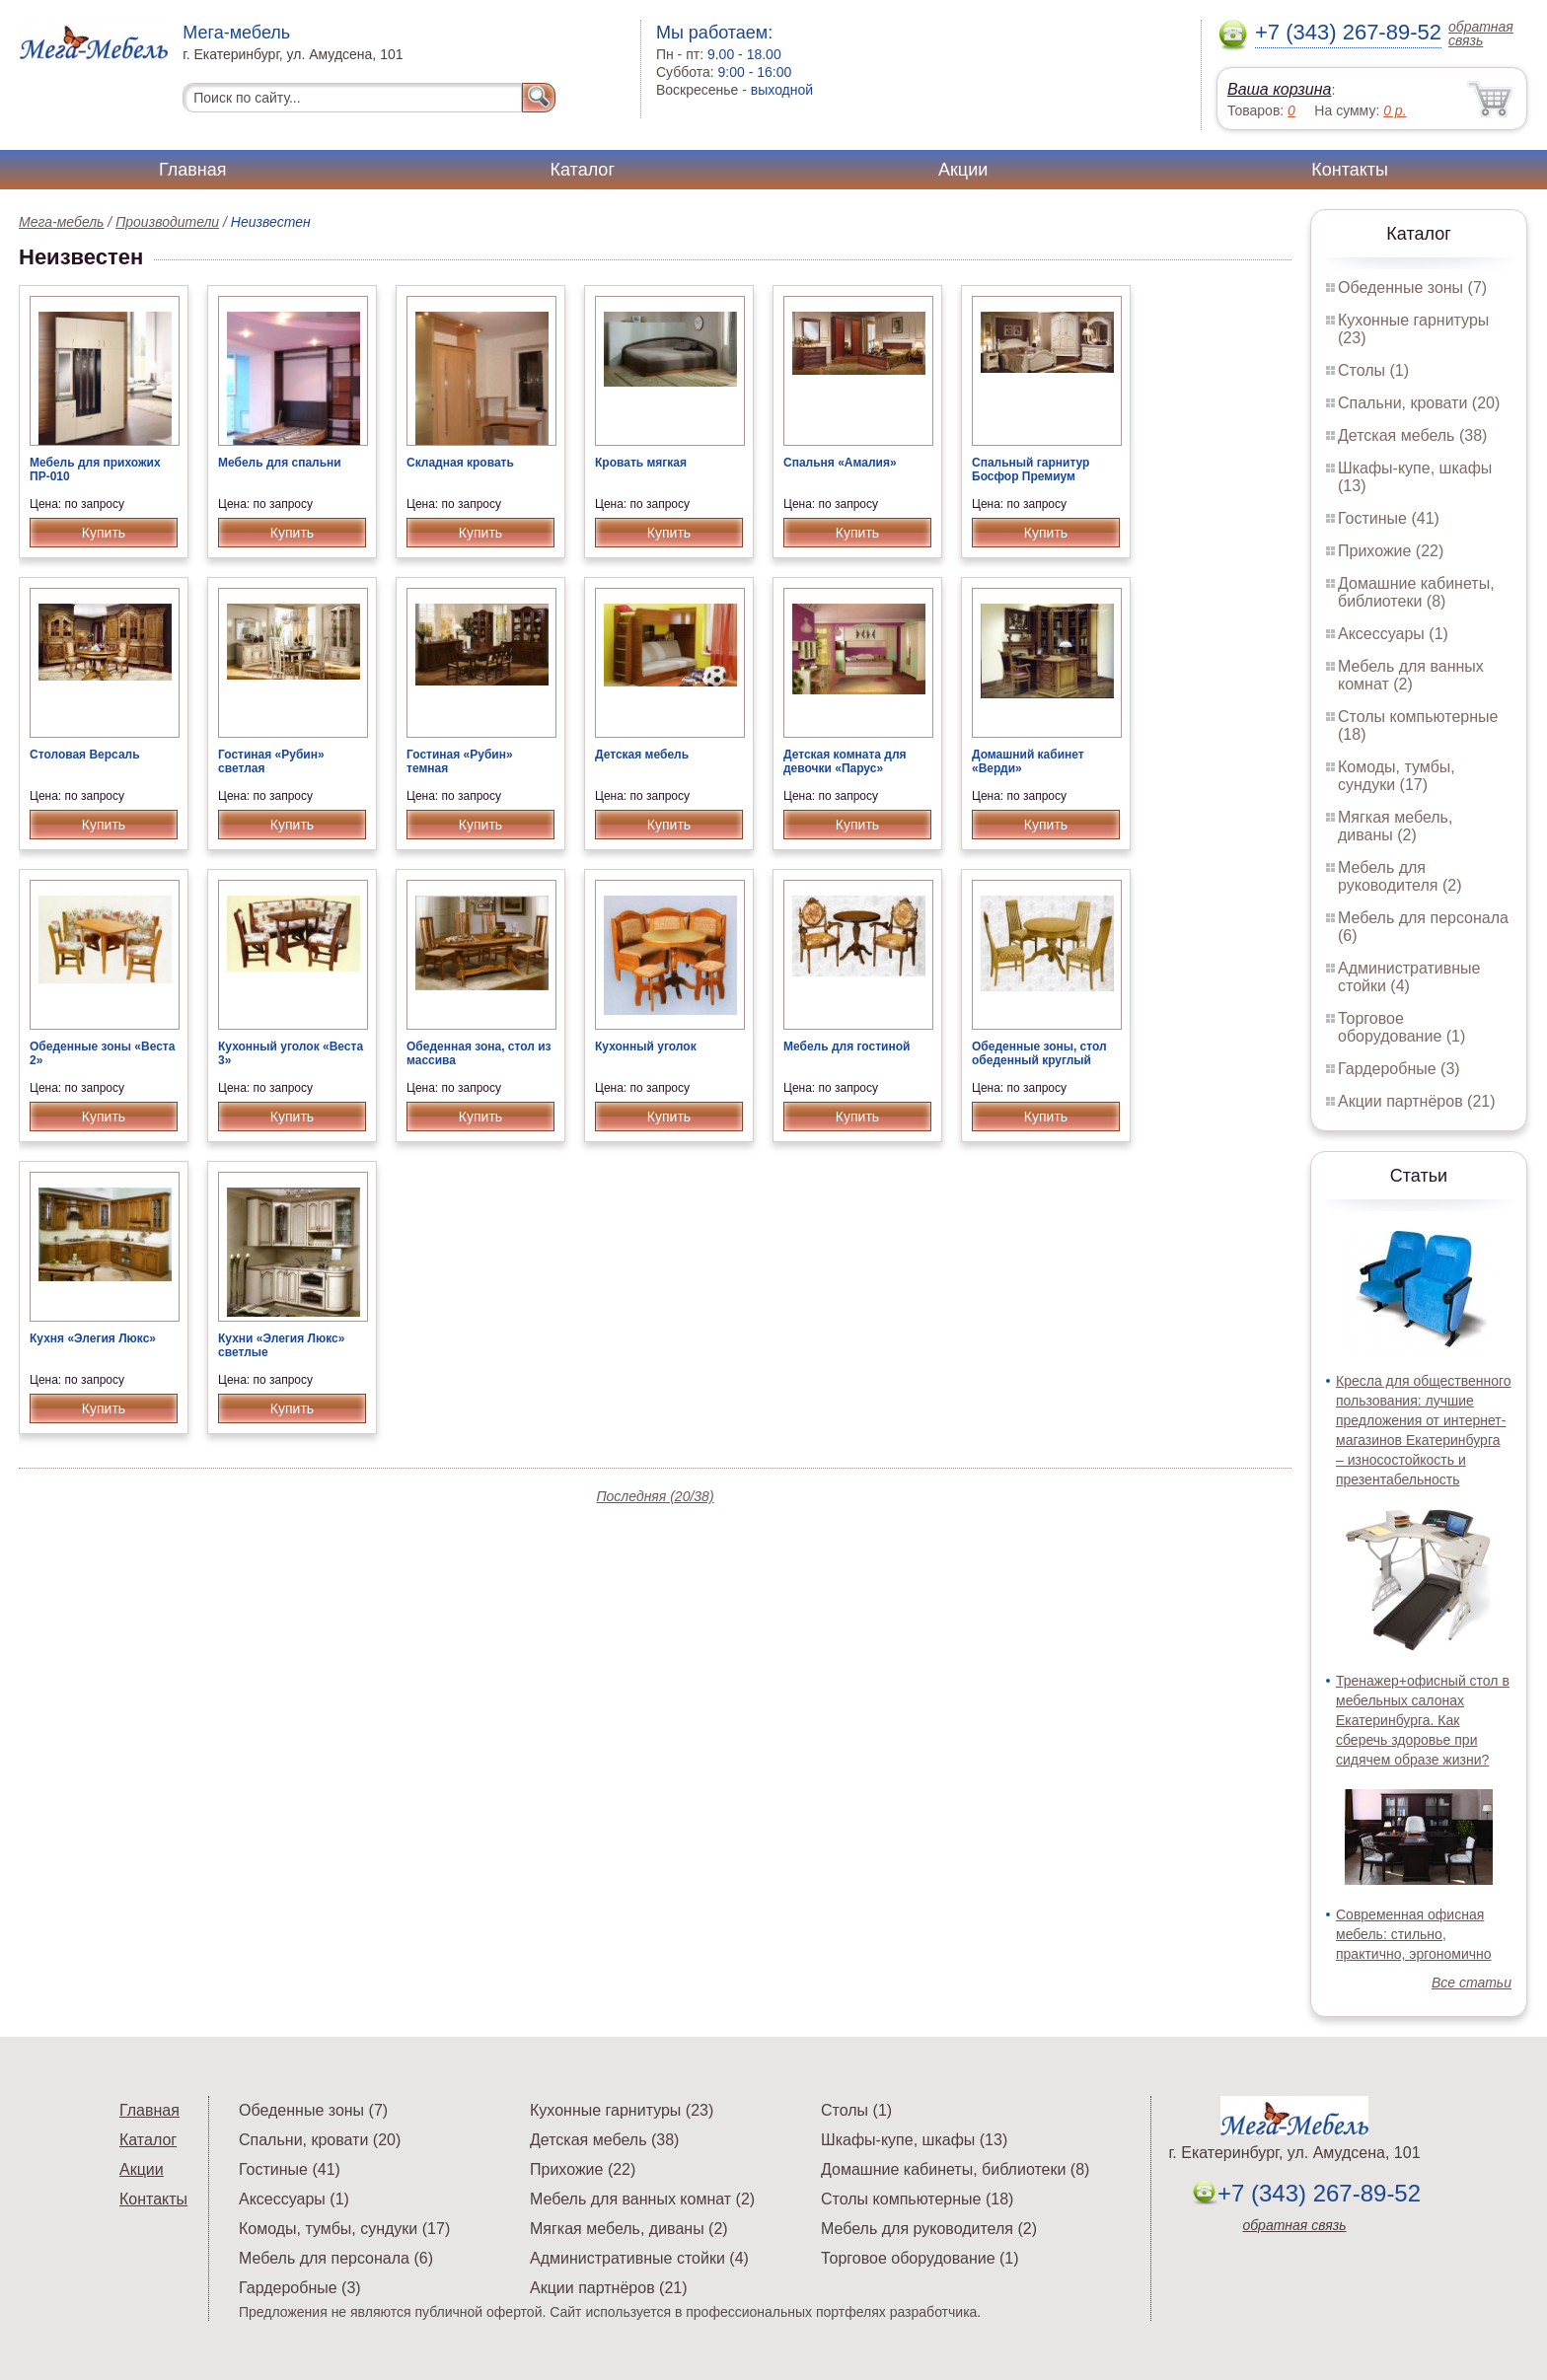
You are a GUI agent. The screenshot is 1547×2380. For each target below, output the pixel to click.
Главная (193, 170)
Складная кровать (460, 462)
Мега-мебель (61, 222)
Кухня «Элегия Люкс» (93, 1338)
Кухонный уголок (646, 1046)
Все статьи (1471, 1982)
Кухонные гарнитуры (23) (621, 2110)
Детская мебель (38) (1412, 435)
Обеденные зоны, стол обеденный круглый (1039, 1053)
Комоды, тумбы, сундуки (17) (1396, 775)
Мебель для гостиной (846, 1046)
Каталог (583, 170)
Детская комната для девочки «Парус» (845, 761)
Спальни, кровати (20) (1419, 403)
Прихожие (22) (1390, 550)
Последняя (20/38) (654, 1496)
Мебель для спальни (279, 462)
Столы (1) (1373, 370)
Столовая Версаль (85, 754)
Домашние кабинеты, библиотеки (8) (1416, 592)
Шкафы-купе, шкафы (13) (914, 2139)
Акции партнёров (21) (1417, 1101)
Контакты (1349, 170)
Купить (103, 533)
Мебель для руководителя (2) (1399, 876)
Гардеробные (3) (1399, 1068)
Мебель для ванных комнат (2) (1411, 675)
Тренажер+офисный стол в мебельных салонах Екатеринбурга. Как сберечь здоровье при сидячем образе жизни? (1423, 1720)
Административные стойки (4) (1409, 977)
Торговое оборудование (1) (1401, 1027)
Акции (963, 170)
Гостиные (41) (1388, 518)
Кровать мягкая (641, 462)
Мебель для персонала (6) (336, 2258)
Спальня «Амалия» (840, 462)
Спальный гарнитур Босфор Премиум (1030, 469)
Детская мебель (642, 754)
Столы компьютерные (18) (917, 2199)
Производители (167, 222)
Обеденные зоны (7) (1412, 287)
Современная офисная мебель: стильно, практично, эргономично (1414, 1934)
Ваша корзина (1279, 89)
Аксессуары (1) (1393, 633)
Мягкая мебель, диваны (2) (1395, 826)
